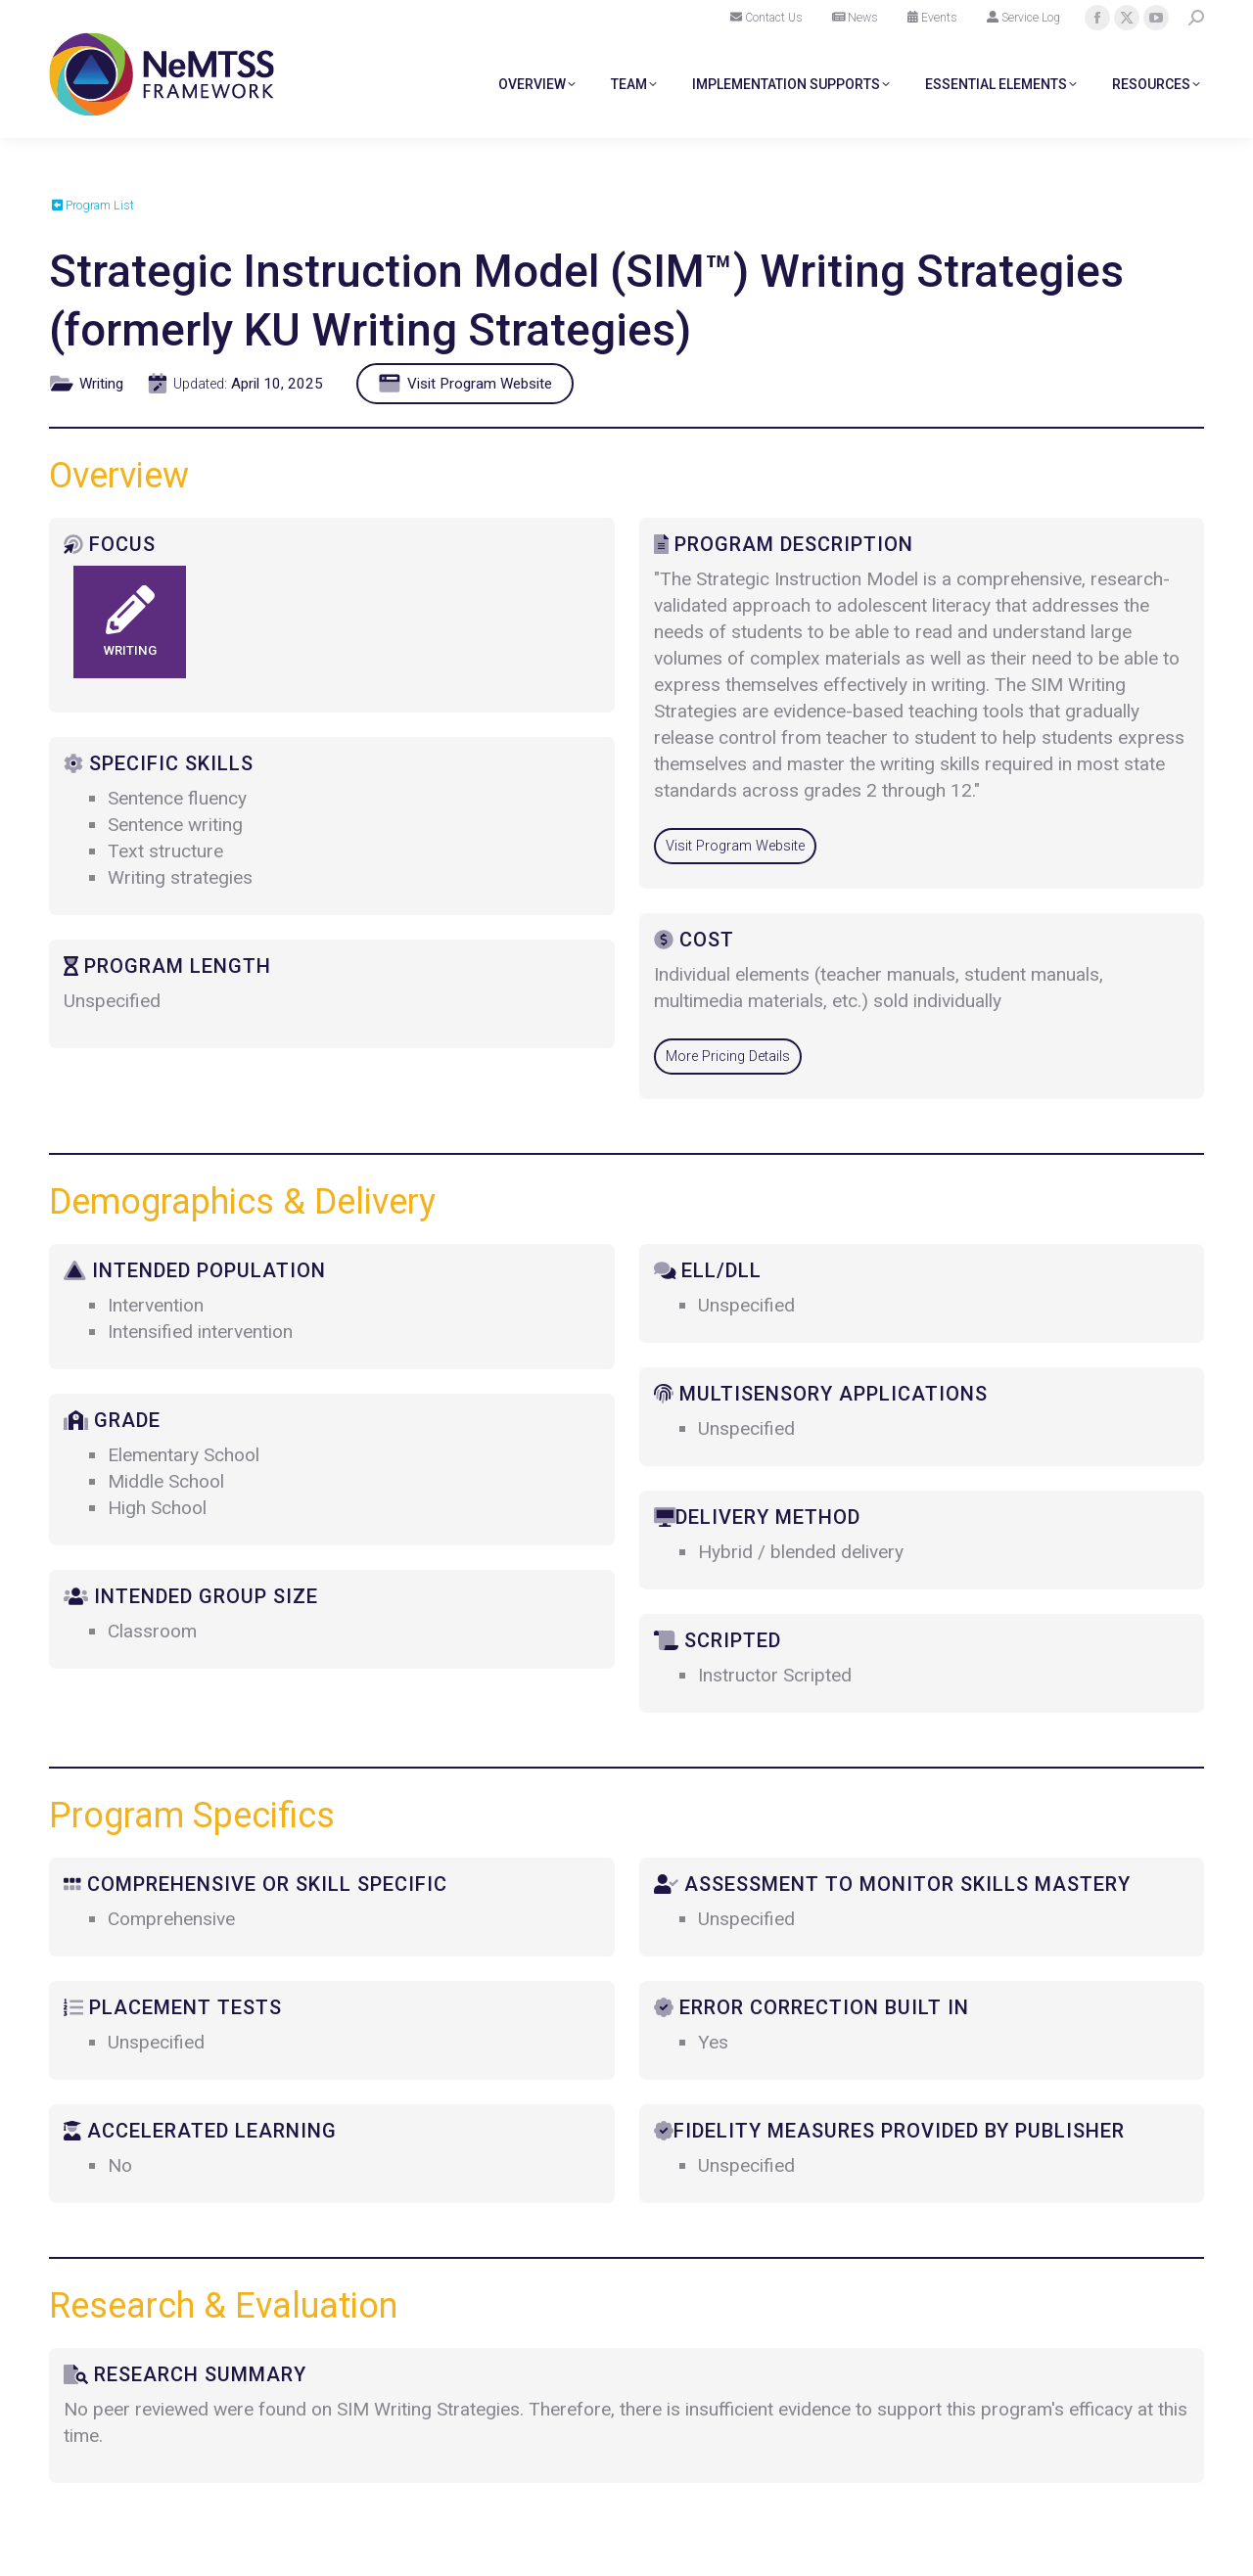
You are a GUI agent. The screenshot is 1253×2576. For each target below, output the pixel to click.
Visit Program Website (469, 383)
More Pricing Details (728, 1056)
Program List (93, 205)
